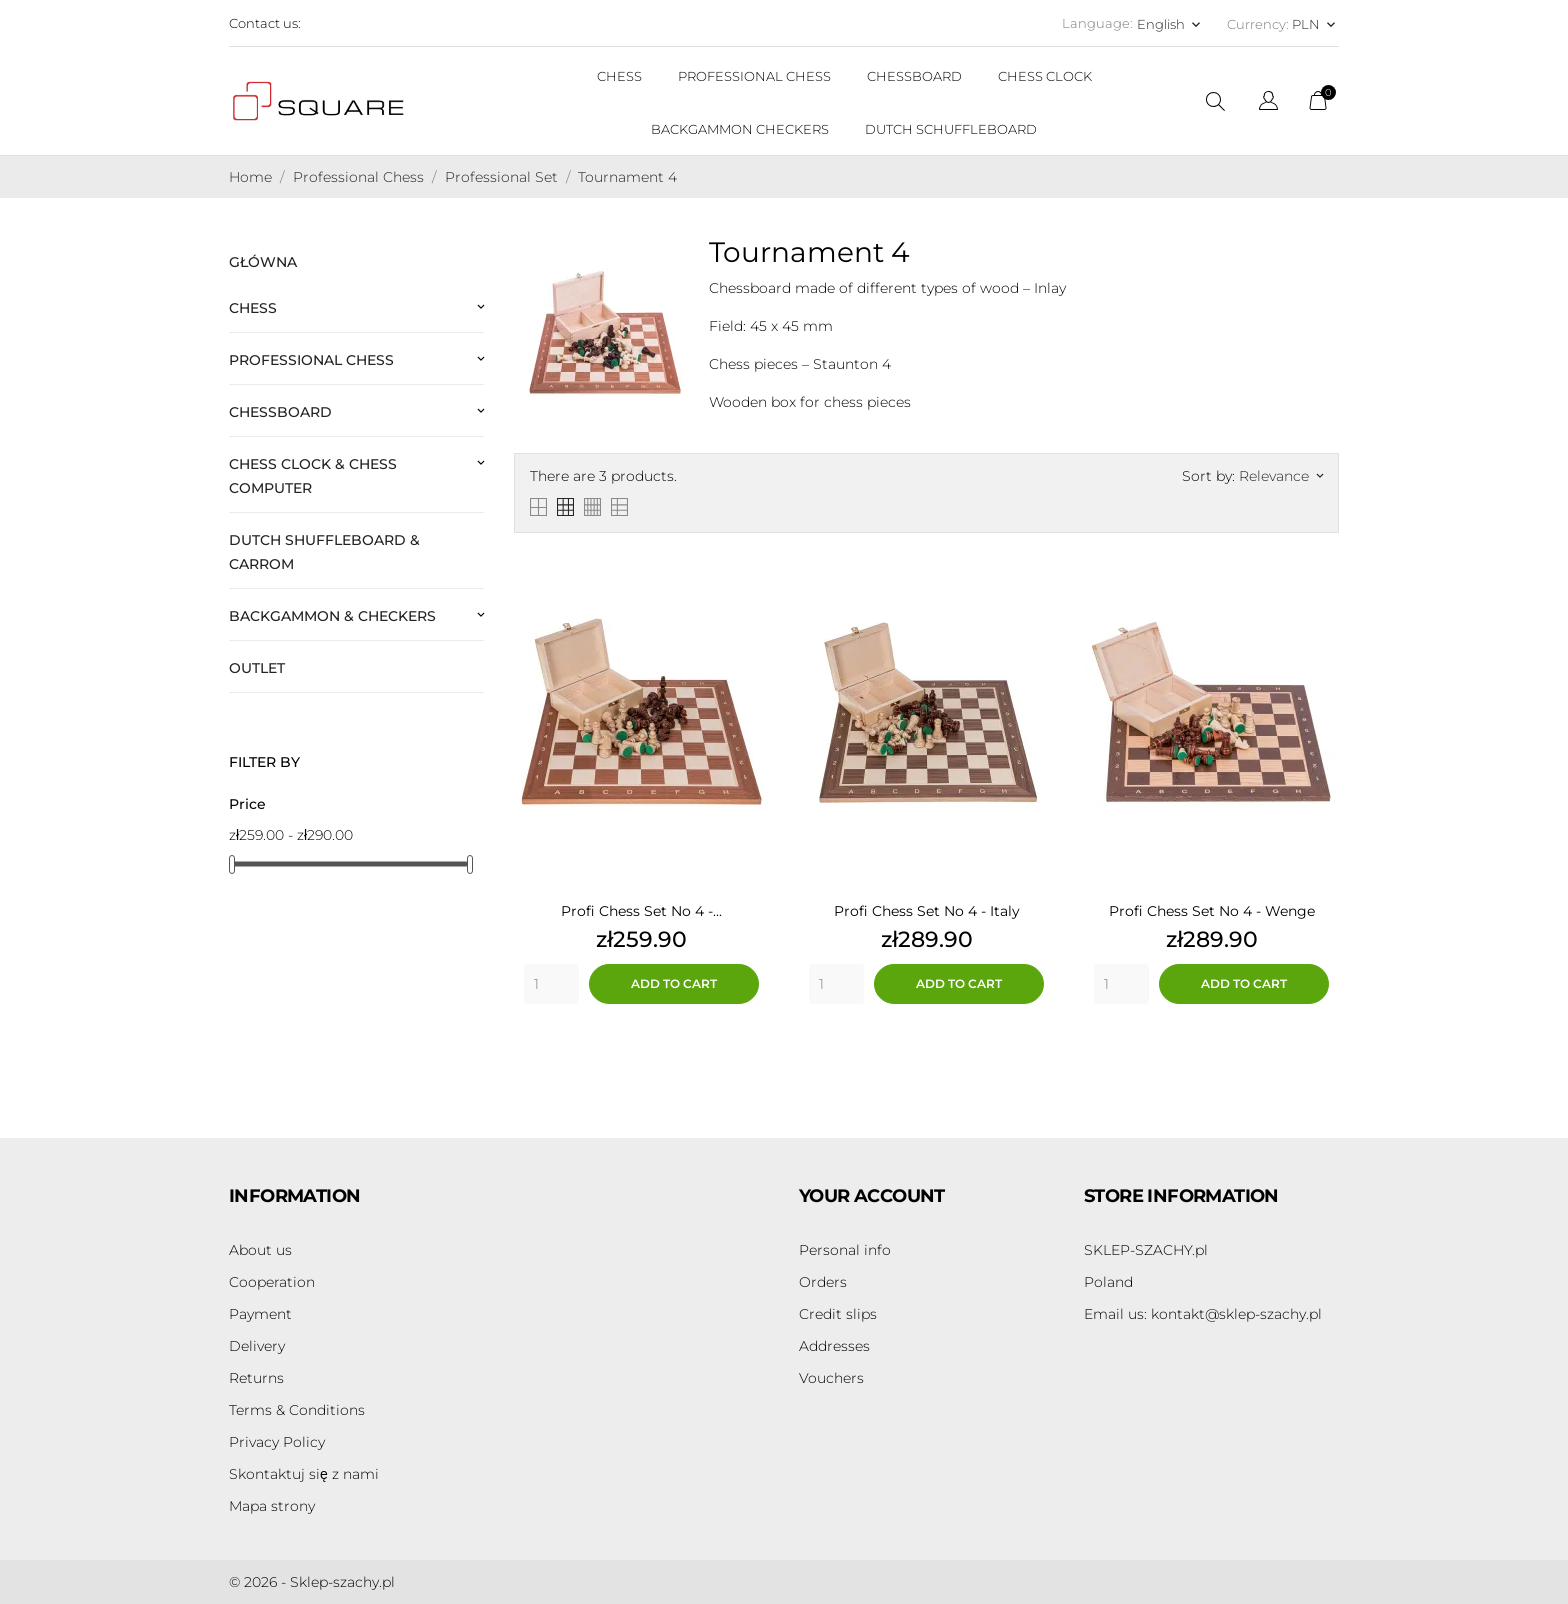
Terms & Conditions (297, 1410)
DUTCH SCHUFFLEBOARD (951, 129)
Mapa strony (272, 1506)
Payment (260, 1314)
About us (260, 1250)
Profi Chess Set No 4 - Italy (927, 911)
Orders (823, 1282)
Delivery (257, 1346)
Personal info (845, 1250)
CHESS (619, 76)
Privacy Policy (277, 1442)
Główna (263, 262)
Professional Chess (311, 360)
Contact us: (265, 23)
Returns (256, 1378)
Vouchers (831, 1378)
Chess (253, 308)
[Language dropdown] (1268, 103)
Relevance (1281, 476)
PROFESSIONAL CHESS (754, 76)
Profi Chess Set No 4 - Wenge (1212, 911)
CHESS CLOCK (1045, 76)
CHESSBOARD (914, 76)
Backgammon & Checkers (332, 616)
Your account (872, 1196)
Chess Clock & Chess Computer (313, 476)
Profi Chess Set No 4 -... (641, 911)
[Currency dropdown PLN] (1315, 24)
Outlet (257, 668)
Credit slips (838, 1314)
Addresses (834, 1346)
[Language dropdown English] (1170, 24)
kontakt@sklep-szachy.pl (1203, 1314)
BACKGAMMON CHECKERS (740, 129)
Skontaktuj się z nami (304, 1474)
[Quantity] (551, 984)
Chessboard (280, 412)
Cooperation (272, 1282)
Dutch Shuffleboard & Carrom (324, 552)
